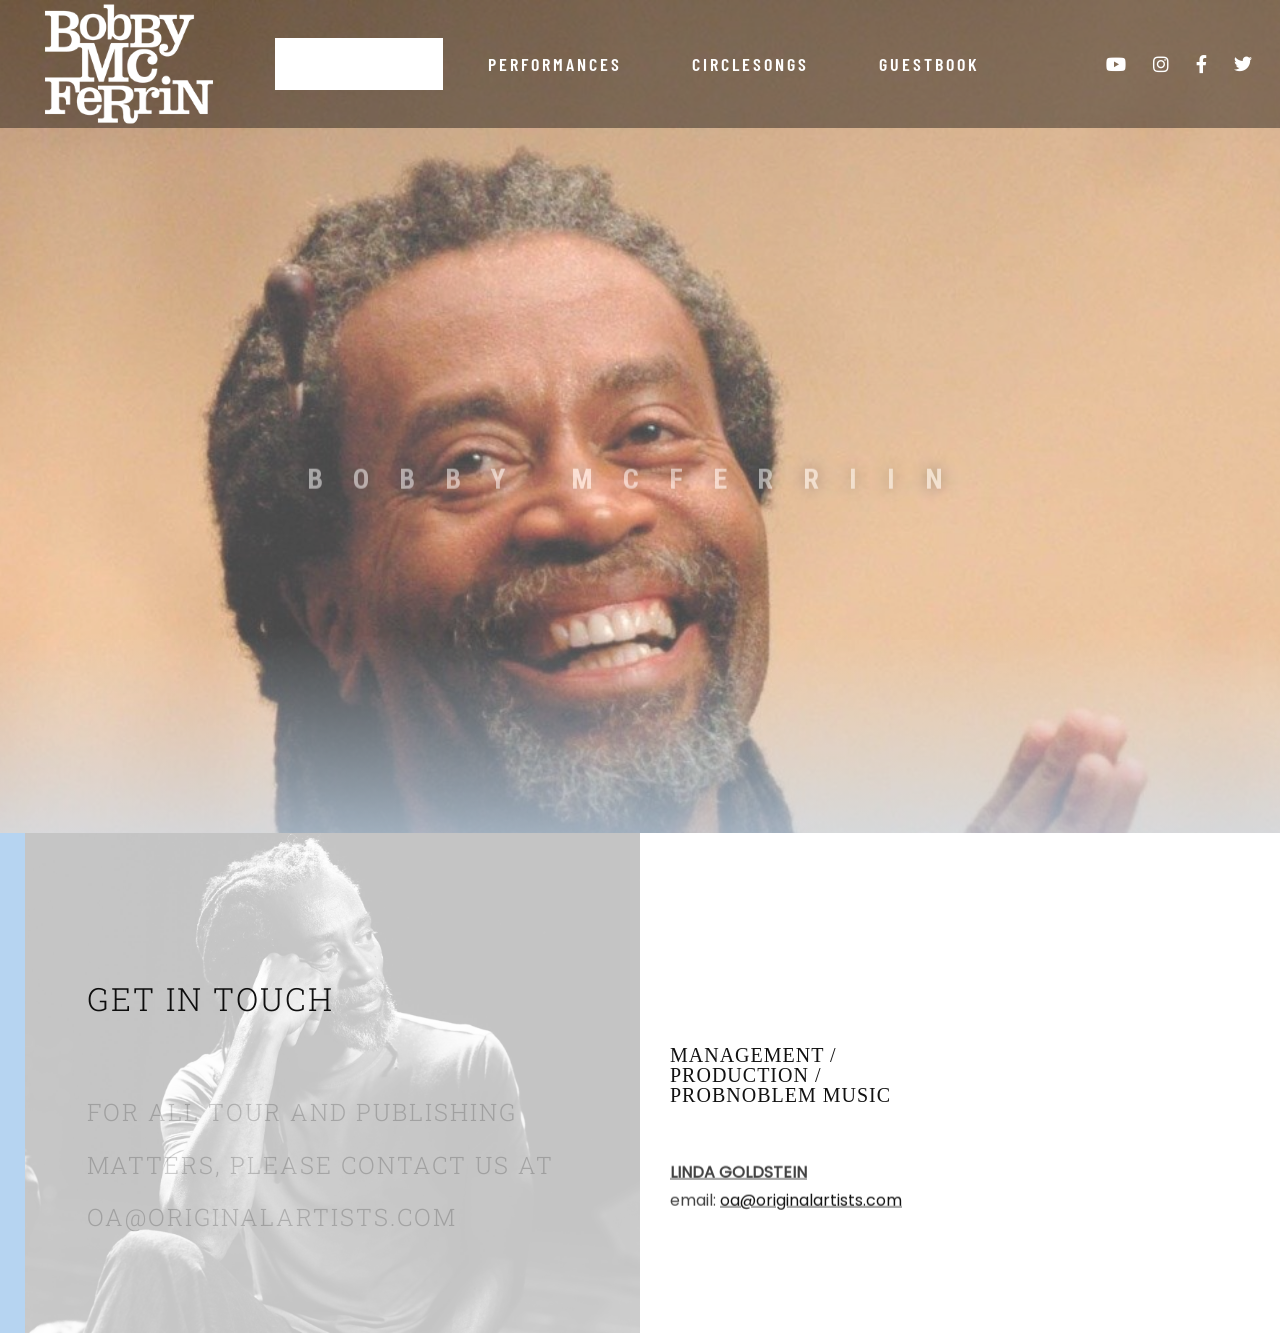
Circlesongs (750, 64)
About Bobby (359, 64)
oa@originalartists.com (811, 1207)
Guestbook (929, 64)
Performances (555, 64)
